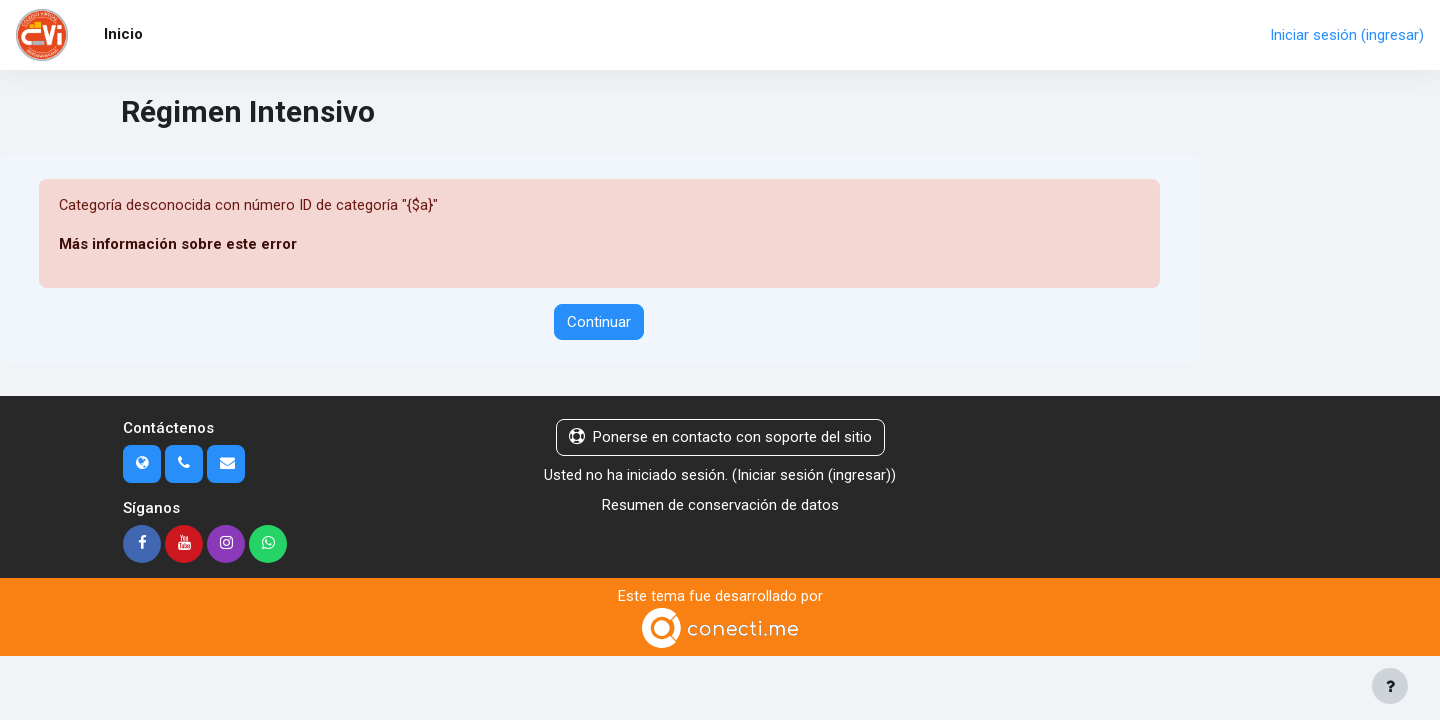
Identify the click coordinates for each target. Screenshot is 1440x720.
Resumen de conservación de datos (720, 506)
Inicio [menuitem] (123, 34)
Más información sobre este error (178, 245)
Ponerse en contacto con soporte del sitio (720, 438)
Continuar (599, 322)
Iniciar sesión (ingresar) (1347, 35)
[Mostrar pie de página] (1390, 686)
